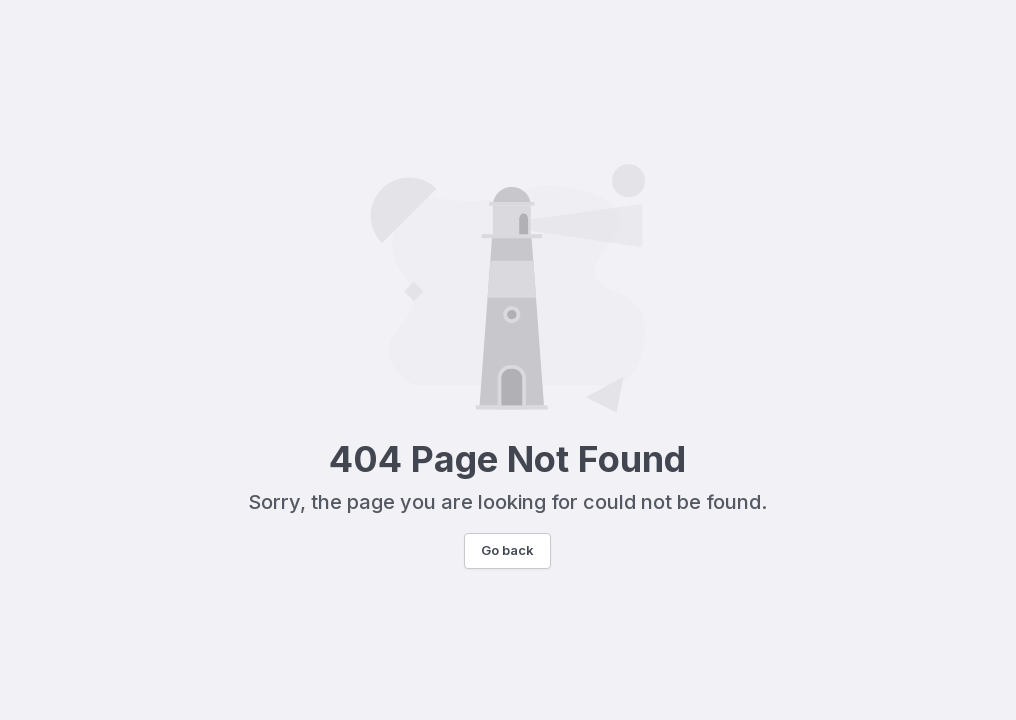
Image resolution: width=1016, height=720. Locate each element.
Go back (507, 550)
